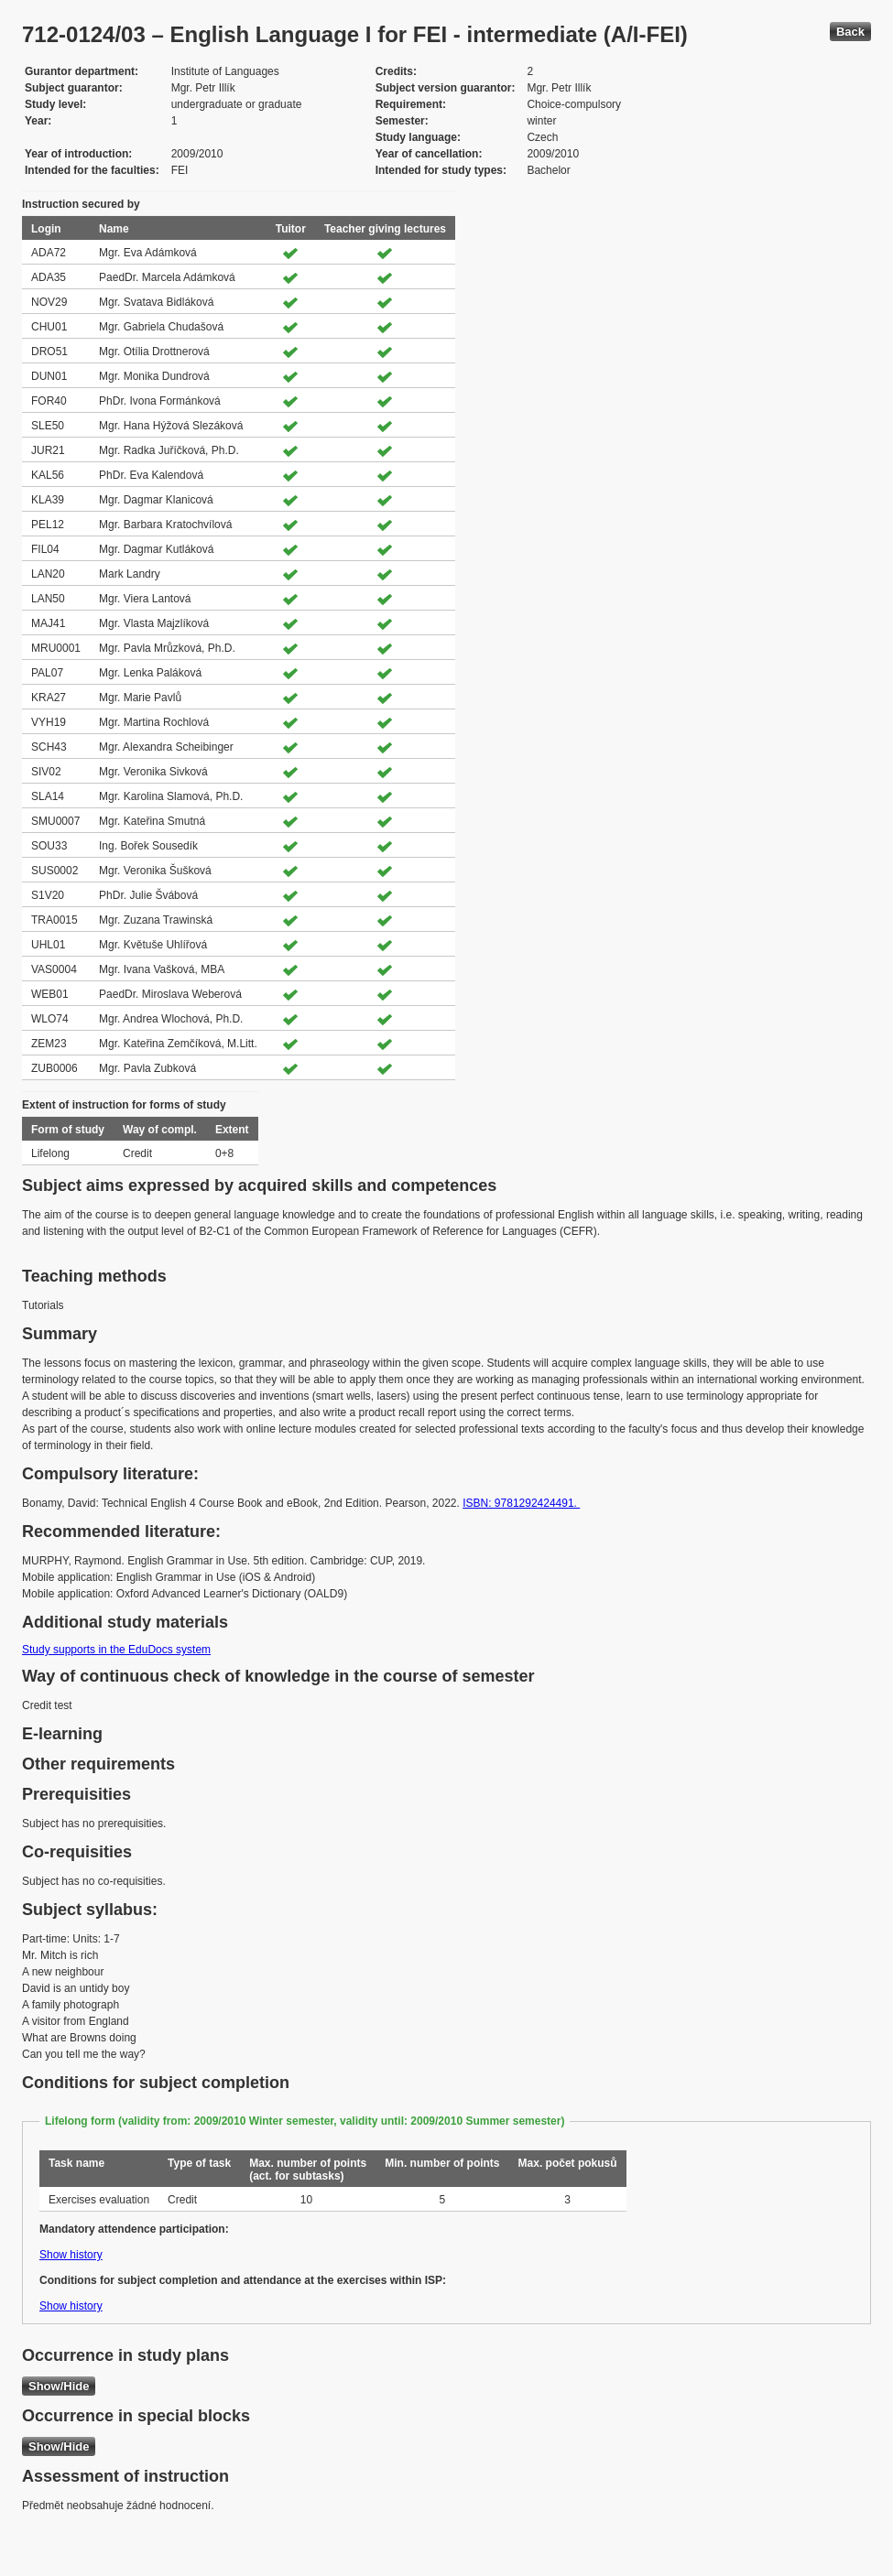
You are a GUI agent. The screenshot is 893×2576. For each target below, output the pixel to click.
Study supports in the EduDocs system (116, 1649)
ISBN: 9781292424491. (521, 1503)
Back (850, 31)
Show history (71, 2254)
